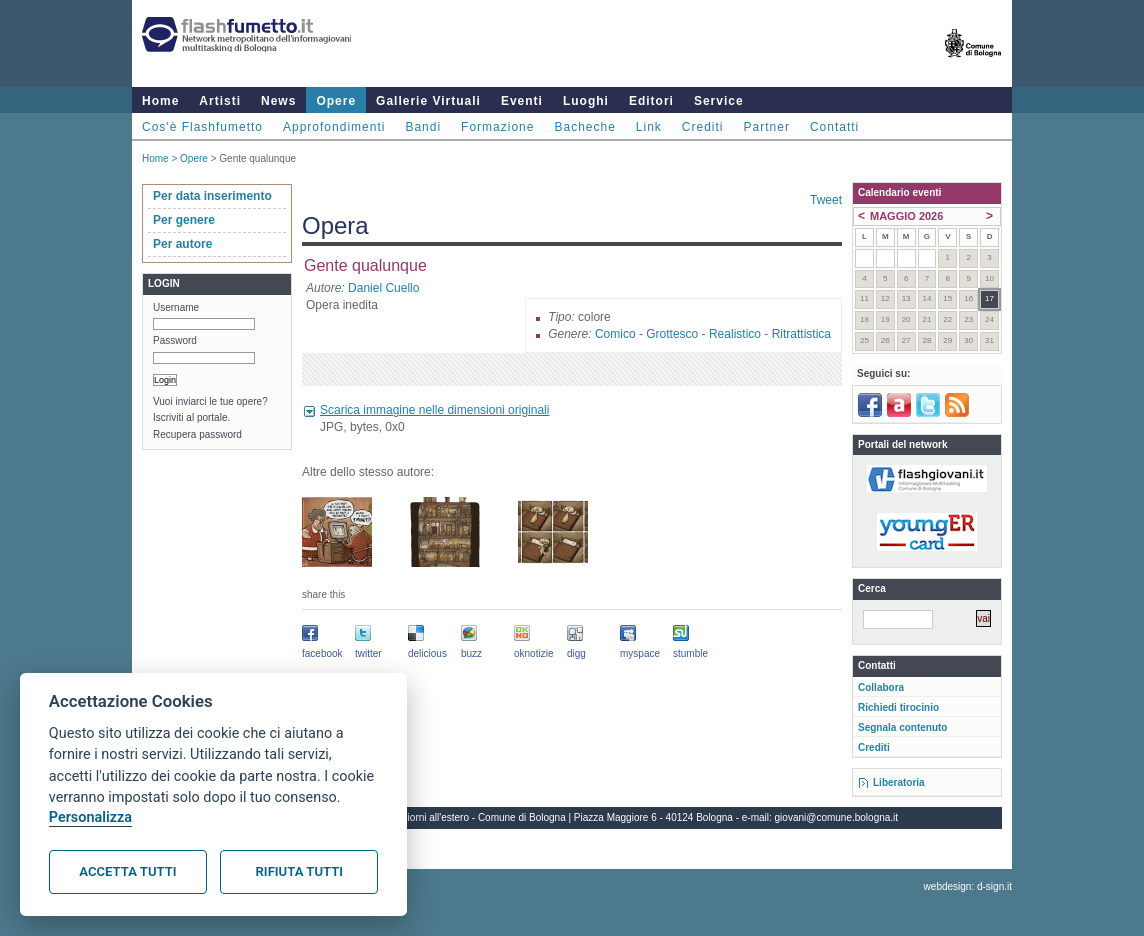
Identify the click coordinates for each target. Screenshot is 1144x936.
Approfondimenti (334, 127)
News (278, 101)
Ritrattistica (801, 334)
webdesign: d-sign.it (968, 886)
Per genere (184, 220)
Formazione (497, 127)
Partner (767, 127)
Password (175, 340)
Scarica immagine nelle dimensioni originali (434, 410)
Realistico (735, 334)
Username (176, 307)
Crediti (703, 127)
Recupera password (197, 434)
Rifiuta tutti (299, 871)
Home (160, 101)
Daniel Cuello (383, 288)
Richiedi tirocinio (898, 707)
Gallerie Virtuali (428, 101)
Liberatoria (899, 782)
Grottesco (672, 334)
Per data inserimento (212, 196)
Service (719, 101)
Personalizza (90, 817)
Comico (615, 334)
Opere (336, 101)
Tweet (826, 200)
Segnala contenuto (902, 727)
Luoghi (586, 101)
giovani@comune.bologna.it (837, 817)
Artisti (220, 101)
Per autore (182, 244)
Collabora (881, 687)
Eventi (522, 101)
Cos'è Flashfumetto (202, 127)
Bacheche (584, 127)
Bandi (423, 127)
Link (649, 127)
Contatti (834, 127)
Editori (651, 101)
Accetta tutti (127, 871)
